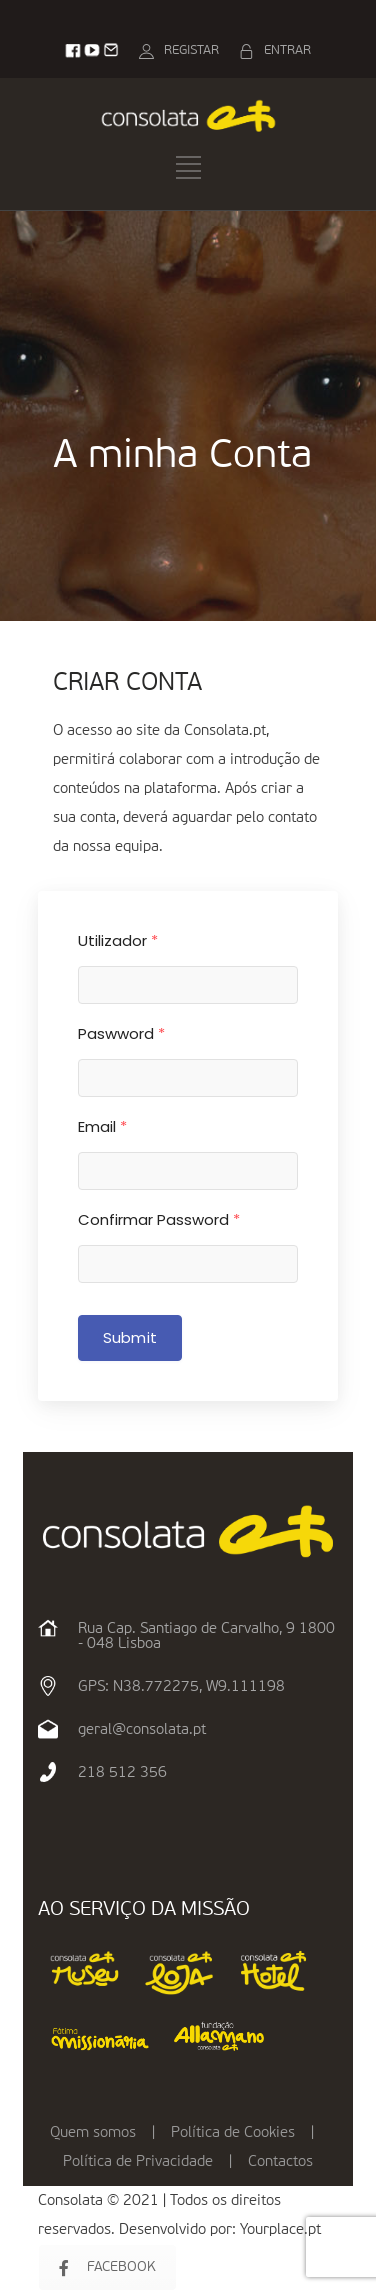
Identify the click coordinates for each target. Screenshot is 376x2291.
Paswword (121, 1033)
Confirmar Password (159, 1219)
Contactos (280, 2161)
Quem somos (93, 2132)
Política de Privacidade (138, 2161)
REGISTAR (191, 50)
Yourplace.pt (280, 2229)
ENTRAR (287, 50)
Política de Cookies (233, 2132)
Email (102, 1126)
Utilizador (118, 940)
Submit (130, 1337)
